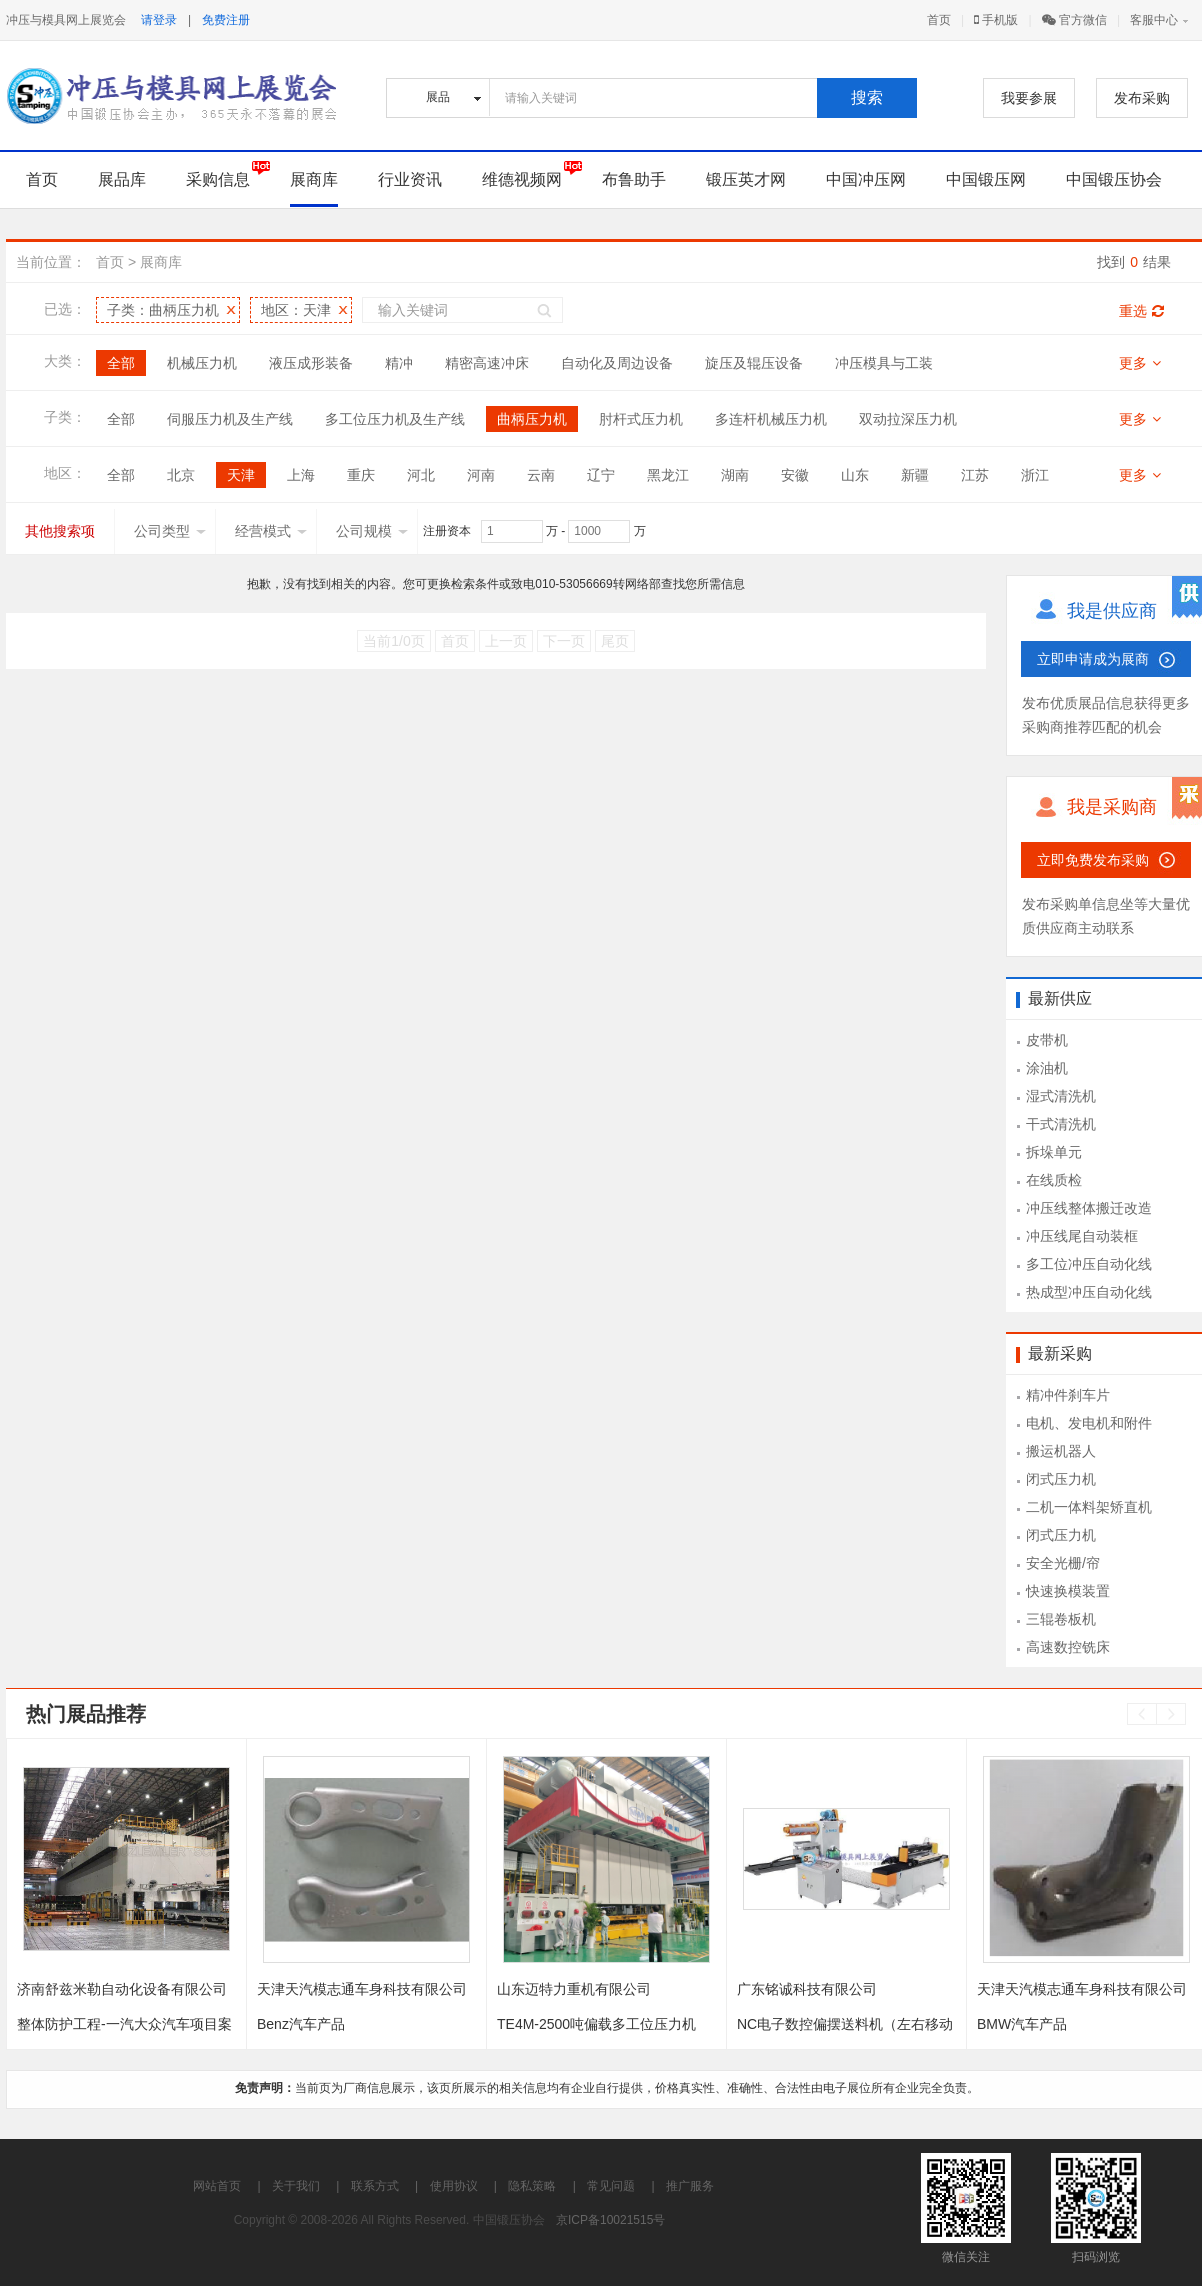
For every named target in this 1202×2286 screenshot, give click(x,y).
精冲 (399, 363)
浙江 (1035, 475)
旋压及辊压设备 (754, 363)
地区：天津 (296, 310)
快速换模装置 (1068, 1591)
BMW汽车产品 (1022, 2024)
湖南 (735, 475)
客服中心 (1154, 20)
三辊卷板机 (1061, 1619)
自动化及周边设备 (617, 363)
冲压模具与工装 (884, 363)
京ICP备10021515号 (610, 2220)
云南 (541, 475)
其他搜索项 (60, 531)
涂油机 (1047, 1068)
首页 (939, 20)
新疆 (915, 475)
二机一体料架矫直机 (1089, 1507)
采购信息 (218, 179)
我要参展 (1029, 98)
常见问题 (611, 2186)
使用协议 (454, 2186)
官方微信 (1074, 20)
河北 (421, 475)
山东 (855, 475)
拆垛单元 (1054, 1152)
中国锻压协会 (1114, 179)
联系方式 (375, 2186)
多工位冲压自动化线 (1089, 1264)
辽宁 (601, 475)
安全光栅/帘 (1063, 1563)
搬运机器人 (1061, 1451)
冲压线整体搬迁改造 (1089, 1208)
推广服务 (690, 2186)
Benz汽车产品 (301, 2024)
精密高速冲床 (487, 363)
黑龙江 (668, 475)
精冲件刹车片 (1068, 1395)
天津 (241, 475)
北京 (181, 475)
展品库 (122, 179)
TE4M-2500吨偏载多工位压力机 (596, 2024)
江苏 (975, 475)
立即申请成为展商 (1093, 659)
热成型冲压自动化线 (1089, 1292)
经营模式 (271, 531)
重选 (1141, 311)
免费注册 (226, 20)
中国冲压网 (866, 179)
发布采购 (1142, 98)
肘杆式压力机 (641, 419)
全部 (121, 363)
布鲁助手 (634, 179)
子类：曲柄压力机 (163, 310)
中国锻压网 (986, 179)
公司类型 (170, 531)
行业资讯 (410, 179)
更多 (1140, 363)
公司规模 (372, 531)
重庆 (361, 475)
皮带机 (1047, 1040)
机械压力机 (202, 363)
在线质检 (1054, 1180)
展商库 (314, 179)
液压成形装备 (311, 363)
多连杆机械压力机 (771, 419)
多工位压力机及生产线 (395, 419)
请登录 (159, 20)
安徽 (795, 475)
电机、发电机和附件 (1089, 1423)
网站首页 (217, 2186)
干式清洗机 (1061, 1124)
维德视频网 (522, 179)
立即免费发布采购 (1093, 860)
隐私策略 (532, 2186)
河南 (481, 475)
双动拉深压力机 (908, 419)
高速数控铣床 (1068, 1647)
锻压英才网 (746, 179)
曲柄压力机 (532, 419)
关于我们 (296, 2186)
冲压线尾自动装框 (1082, 1236)
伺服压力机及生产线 (230, 419)
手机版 (996, 20)
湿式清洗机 (1061, 1096)
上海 (301, 475)
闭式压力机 (1061, 1479)
